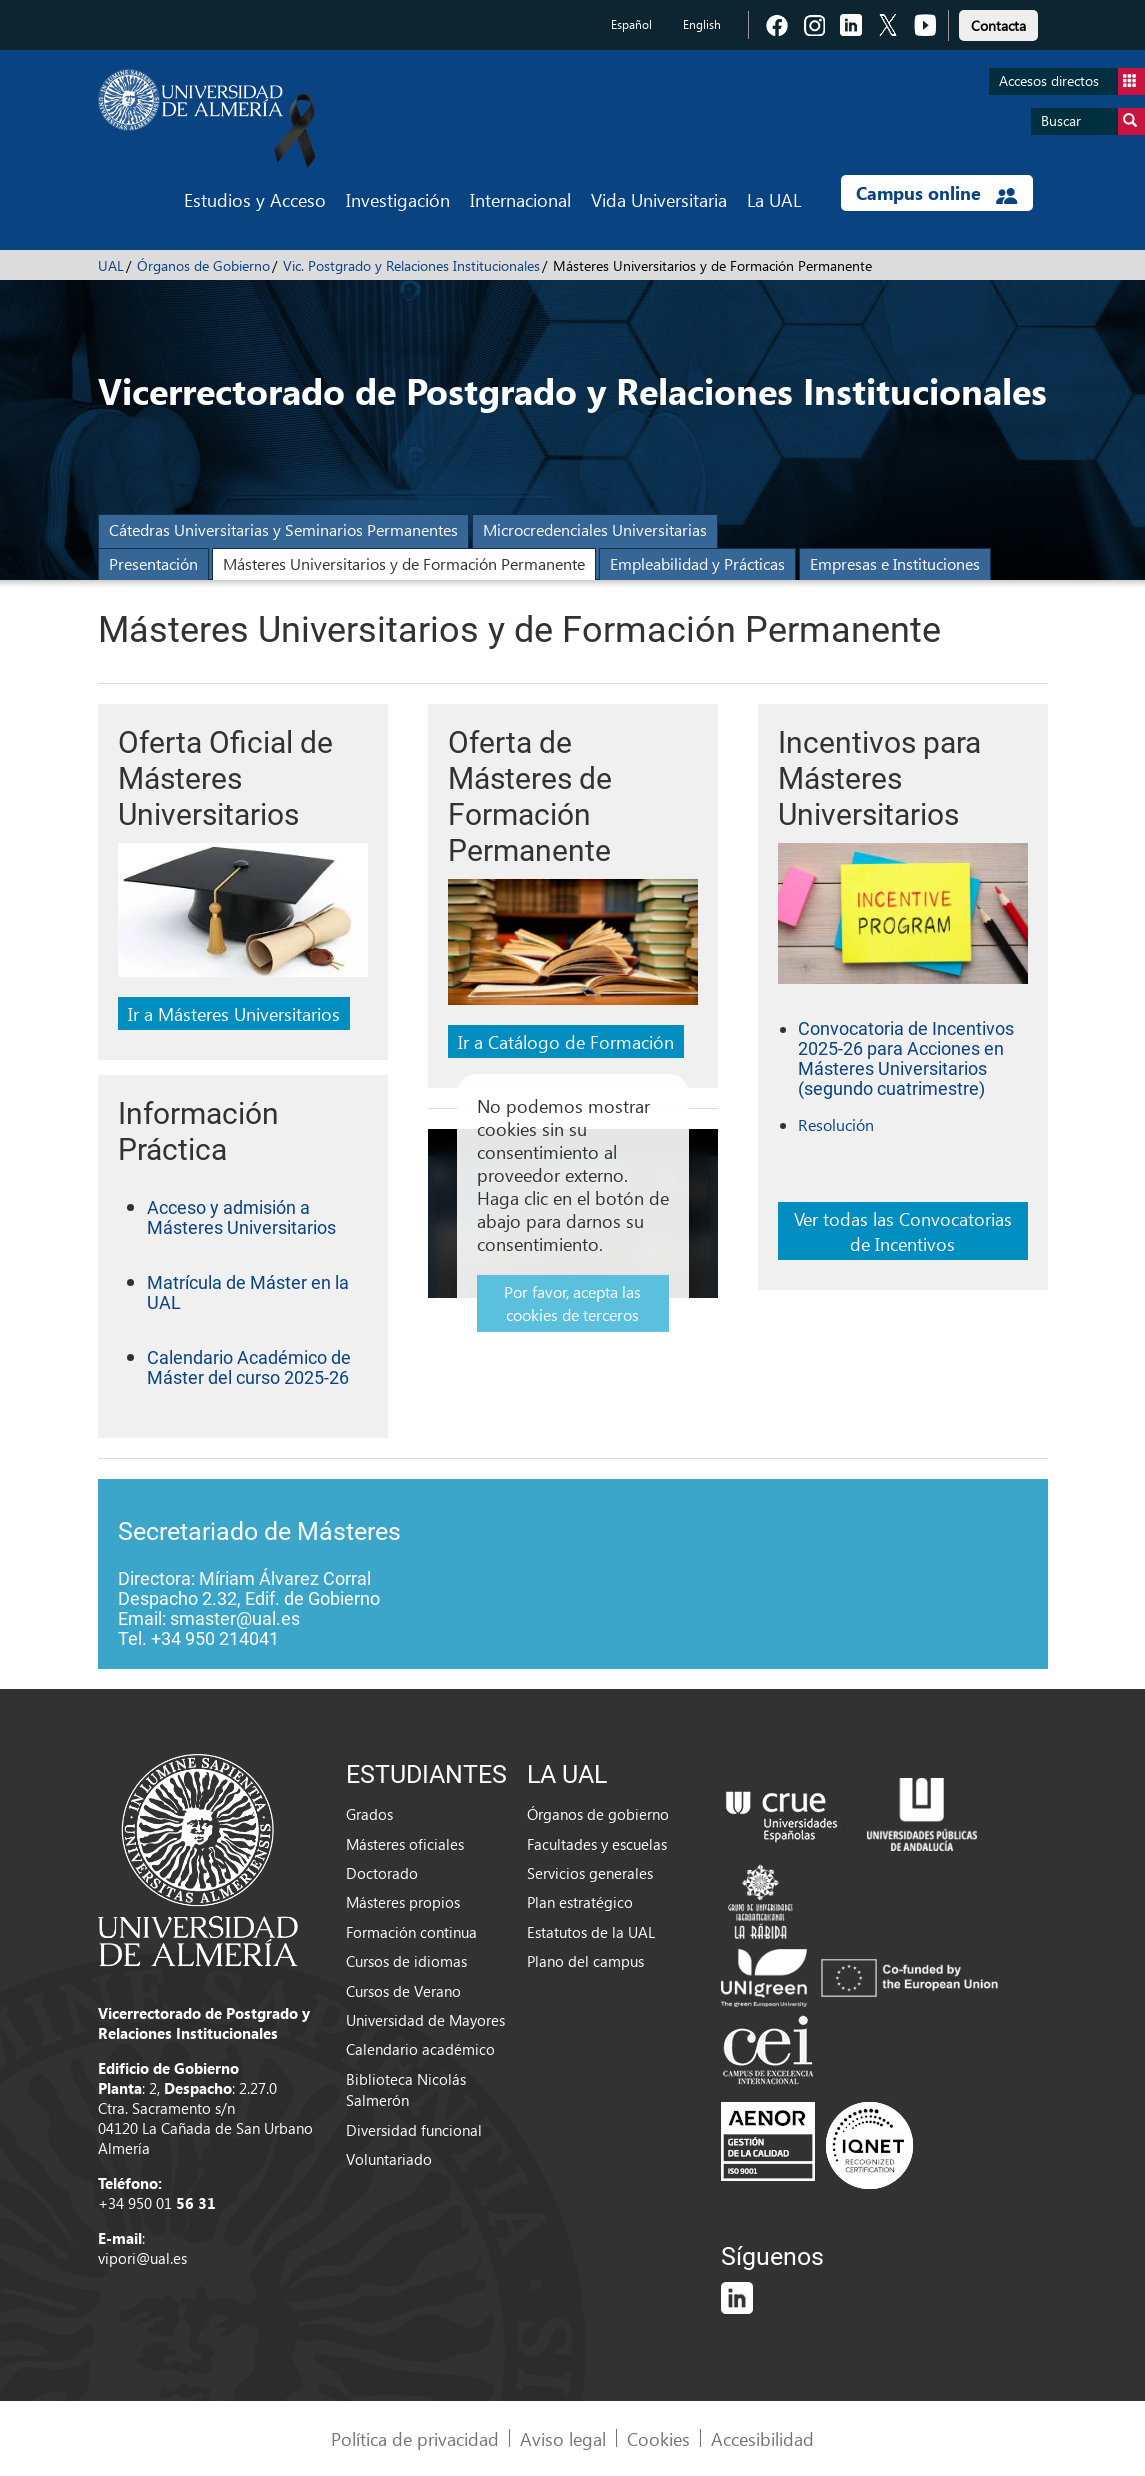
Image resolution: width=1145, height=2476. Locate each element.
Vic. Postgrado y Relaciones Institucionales (411, 265)
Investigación (398, 199)
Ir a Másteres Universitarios (234, 1013)
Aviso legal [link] (563, 2438)
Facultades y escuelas (597, 1844)
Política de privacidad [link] (415, 2438)
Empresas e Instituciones (895, 563)
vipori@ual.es (142, 2258)
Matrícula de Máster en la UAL (248, 1292)
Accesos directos (1072, 81)
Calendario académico (420, 2049)
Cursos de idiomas (406, 1961)
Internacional (520, 199)
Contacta (998, 25)
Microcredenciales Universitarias (595, 529)
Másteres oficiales (405, 1844)
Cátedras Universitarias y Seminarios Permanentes (283, 529)
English (702, 24)
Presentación (153, 563)
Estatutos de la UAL (591, 1932)
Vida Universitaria (659, 199)
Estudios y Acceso (255, 199)
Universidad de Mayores (425, 2020)
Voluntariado (389, 2159)
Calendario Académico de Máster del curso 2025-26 (249, 1367)
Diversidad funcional (414, 2130)
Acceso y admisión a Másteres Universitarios (241, 1217)
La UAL (774, 199)
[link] (998, 22)
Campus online (936, 193)
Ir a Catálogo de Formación (566, 1041)
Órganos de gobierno (598, 1814)
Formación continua (411, 1932)
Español (631, 24)
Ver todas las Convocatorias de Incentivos (903, 1231)
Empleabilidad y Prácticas (697, 563)
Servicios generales (590, 1873)
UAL (111, 265)
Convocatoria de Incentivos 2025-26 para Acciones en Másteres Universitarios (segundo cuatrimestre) (906, 1059)
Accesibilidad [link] (762, 2438)
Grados (369, 1814)
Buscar (1093, 121)
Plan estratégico (580, 1902)
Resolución (836, 1124)
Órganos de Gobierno (203, 265)
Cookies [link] (658, 2438)
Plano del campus (585, 1961)
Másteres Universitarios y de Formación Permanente (404, 563)
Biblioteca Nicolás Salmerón (406, 2089)
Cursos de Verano (403, 1991)
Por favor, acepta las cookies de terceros (572, 1303)
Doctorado (382, 1873)
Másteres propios (403, 1902)
